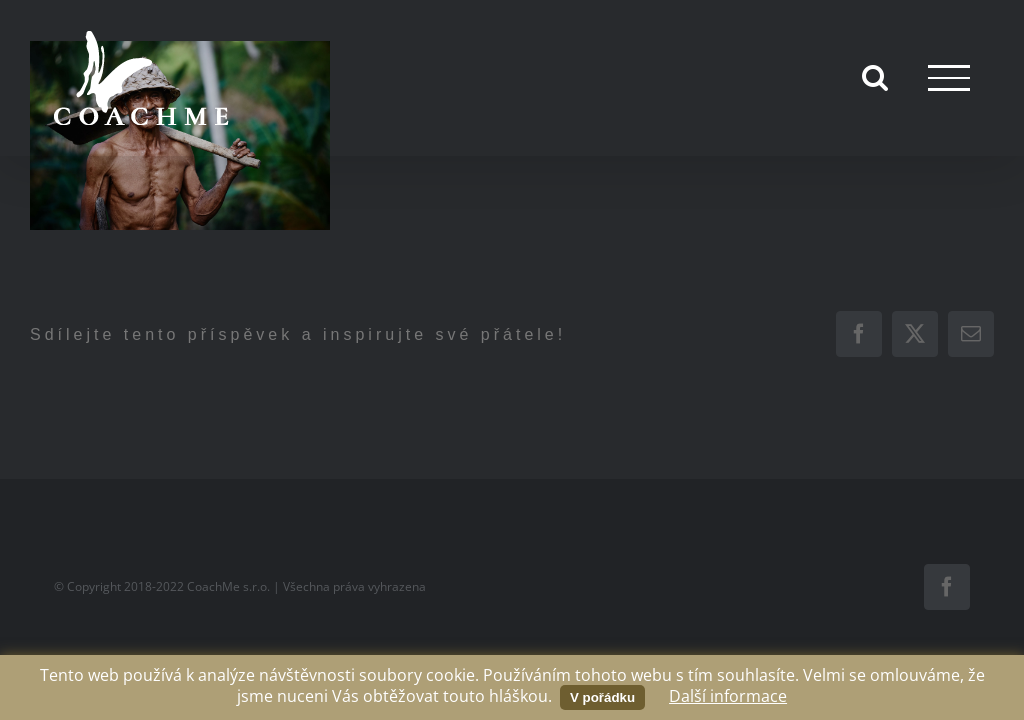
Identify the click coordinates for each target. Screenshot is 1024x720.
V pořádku (602, 697)
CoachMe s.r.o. (228, 586)
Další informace (728, 696)
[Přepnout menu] (949, 77)
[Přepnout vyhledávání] (875, 77)
